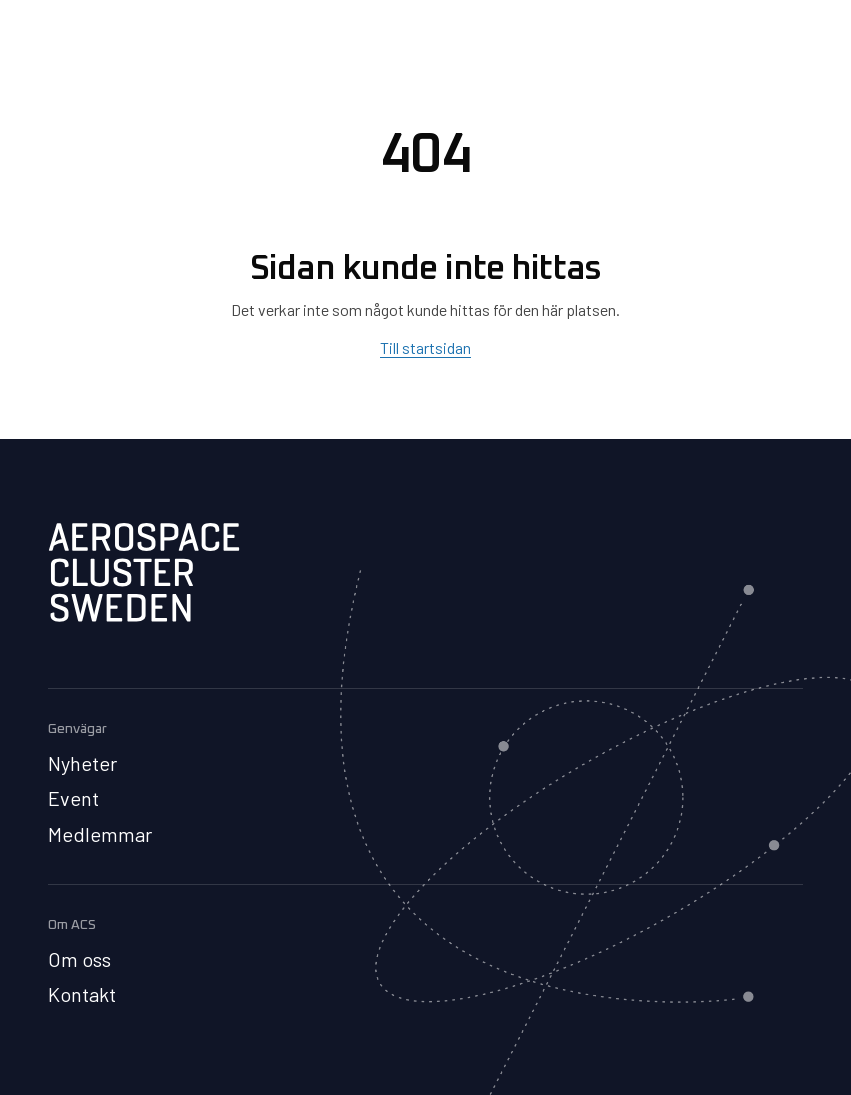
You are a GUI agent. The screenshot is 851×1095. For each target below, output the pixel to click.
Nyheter (82, 763)
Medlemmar (100, 834)
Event (73, 798)
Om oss (79, 959)
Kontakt (82, 994)
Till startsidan (425, 347)
